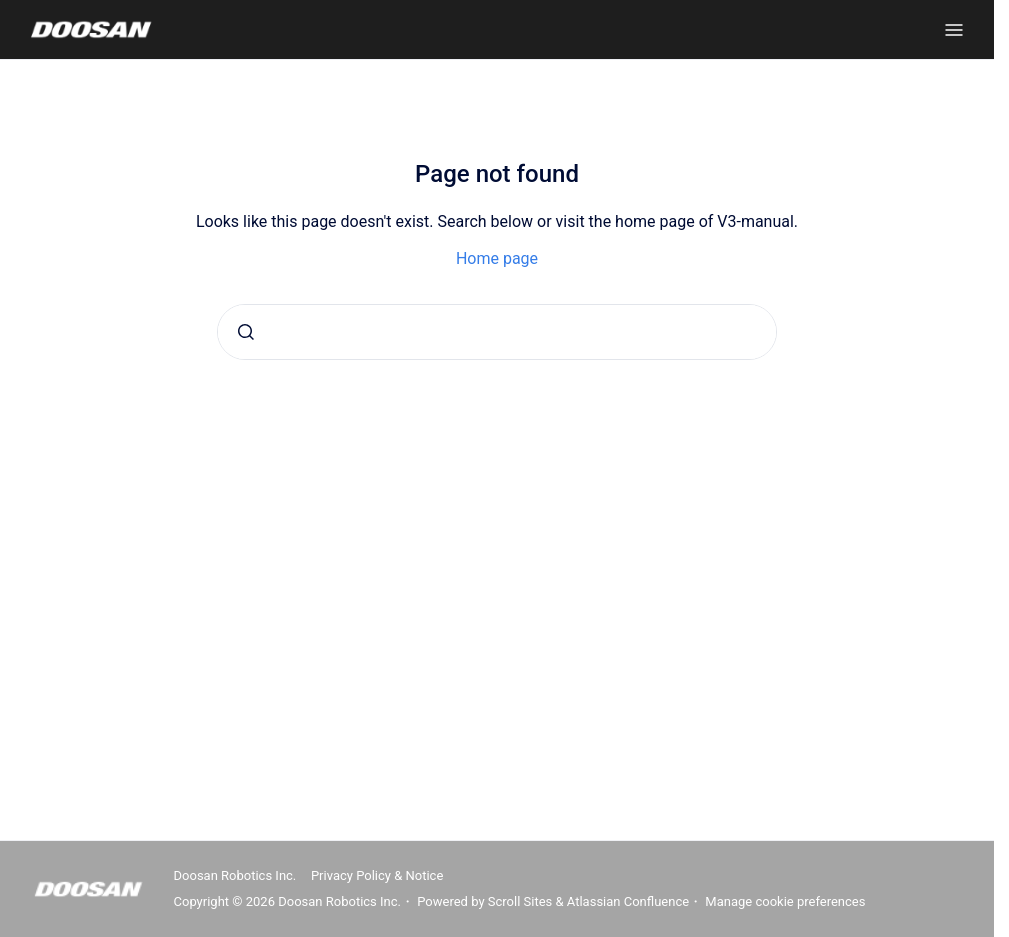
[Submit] (246, 332)
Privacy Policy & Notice (377, 875)
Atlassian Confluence (628, 901)
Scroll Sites (520, 901)
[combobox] (497, 332)
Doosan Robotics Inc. (235, 875)
